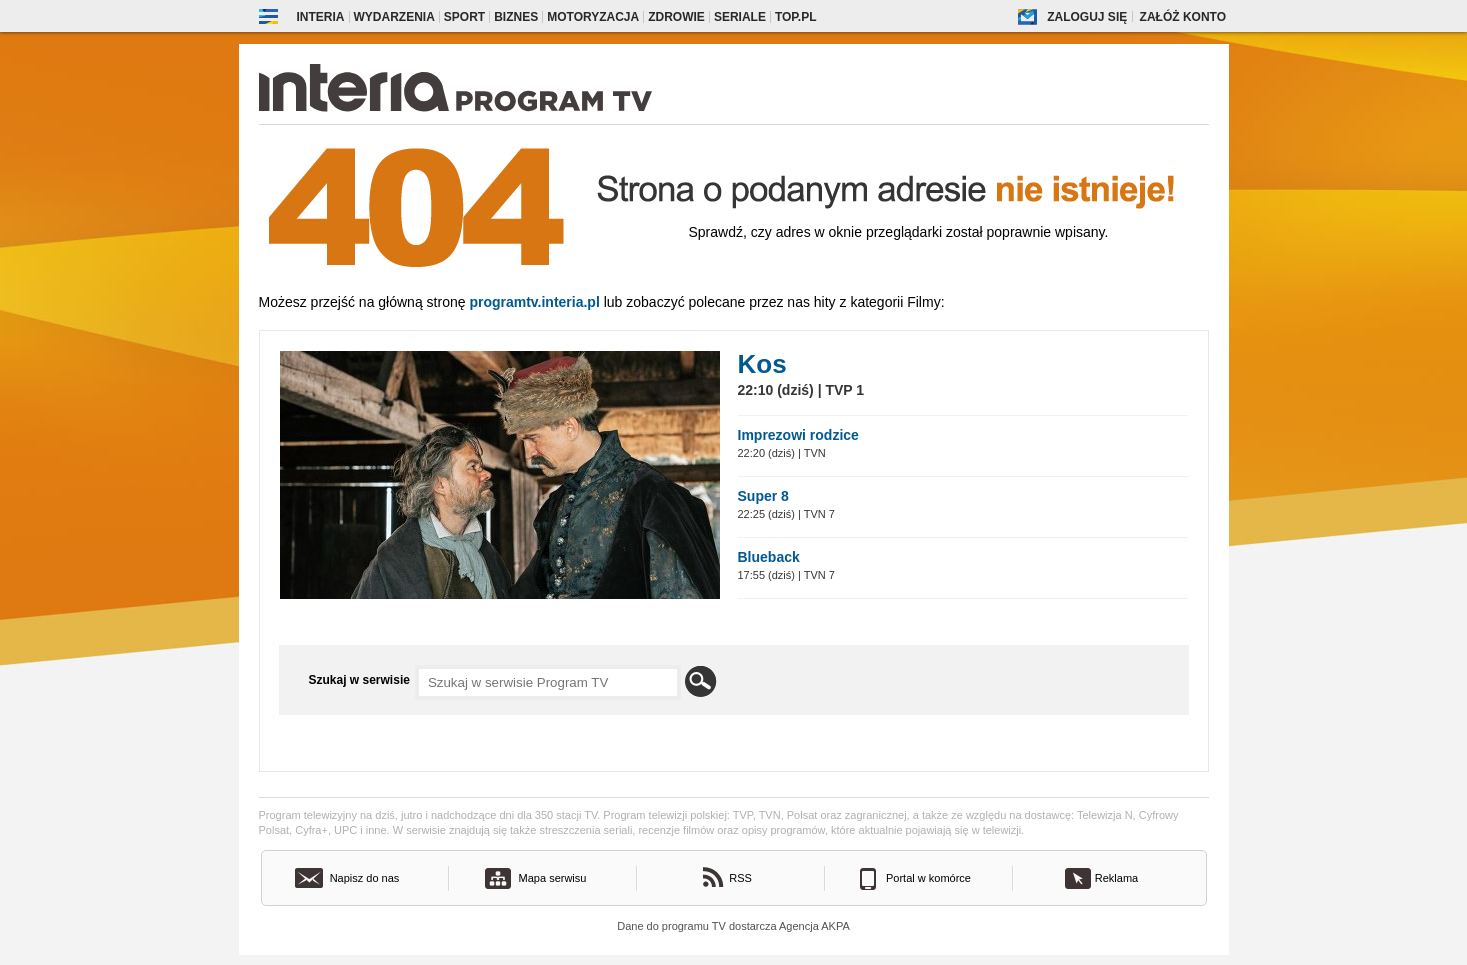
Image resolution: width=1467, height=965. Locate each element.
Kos (762, 364)
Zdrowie (676, 17)
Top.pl (796, 17)
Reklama (1116, 878)
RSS (740, 878)
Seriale (740, 17)
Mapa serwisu (553, 878)
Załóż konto (1183, 17)
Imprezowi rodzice (798, 435)
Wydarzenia (394, 17)
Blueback (769, 557)
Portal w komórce (928, 878)
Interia (321, 17)
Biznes (516, 17)
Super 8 (763, 496)
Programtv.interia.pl (534, 302)
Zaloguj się (1087, 17)
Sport (464, 17)
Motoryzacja (593, 17)
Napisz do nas (365, 878)
